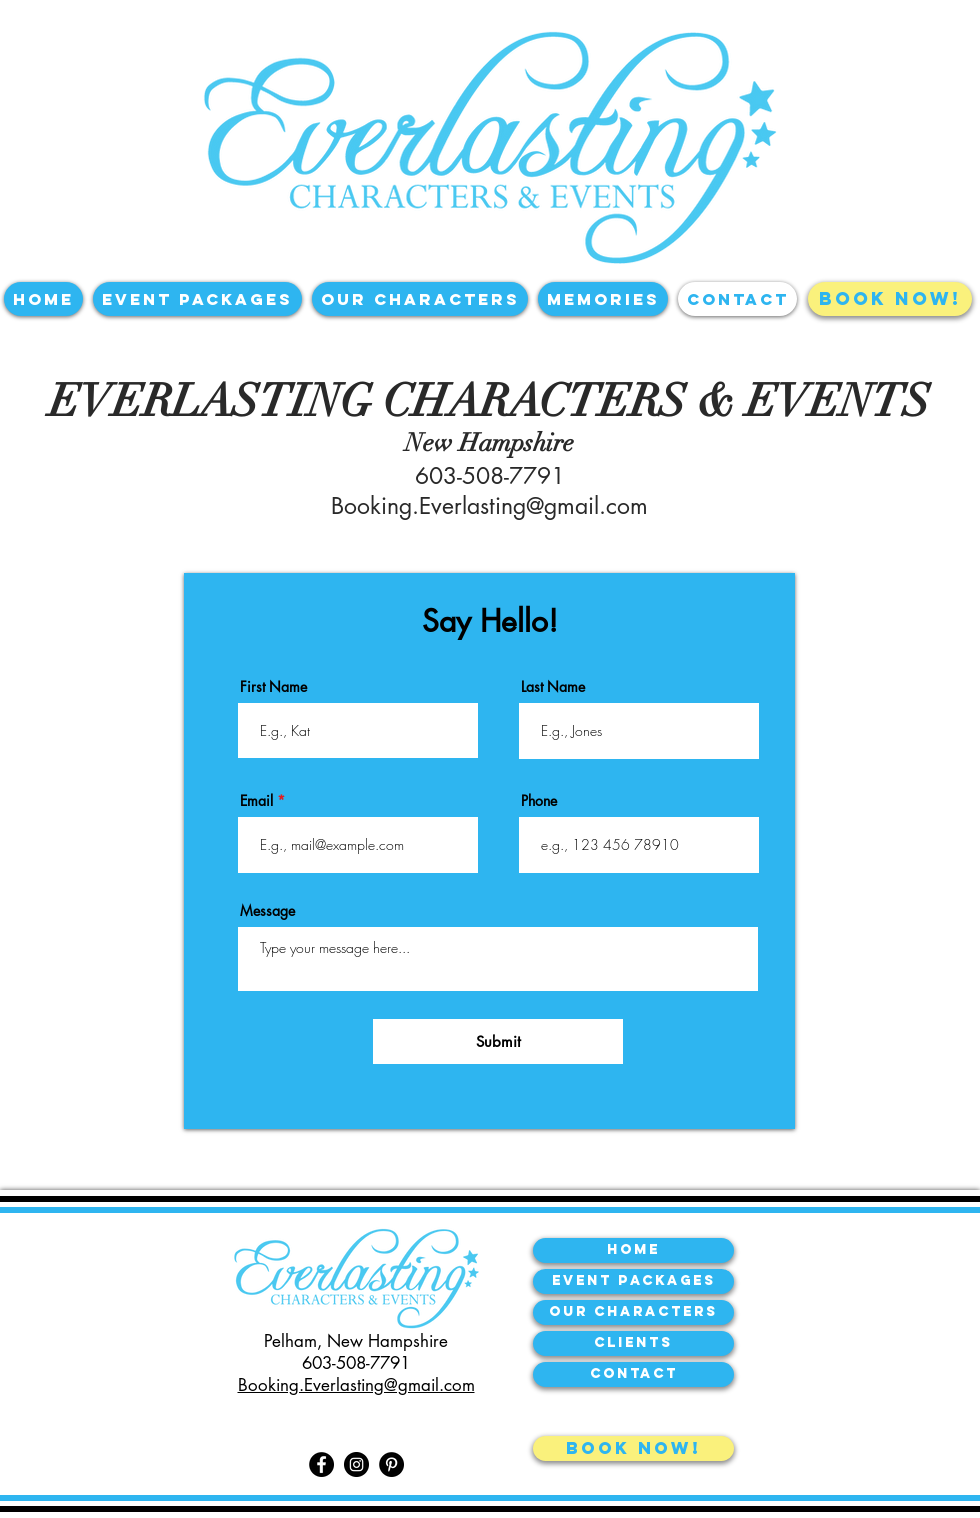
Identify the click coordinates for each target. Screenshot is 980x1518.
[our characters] (633, 1312)
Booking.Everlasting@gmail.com (489, 506)
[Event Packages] (633, 1281)
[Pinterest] (391, 1464)
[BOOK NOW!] (890, 299)
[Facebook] (321, 1464)
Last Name (553, 687)
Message (267, 911)
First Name (273, 687)
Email (256, 801)
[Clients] (633, 1343)
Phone (539, 801)
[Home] (633, 1250)
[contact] (633, 1374)
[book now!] (633, 1448)
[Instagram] (356, 1464)
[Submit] (498, 1041)
